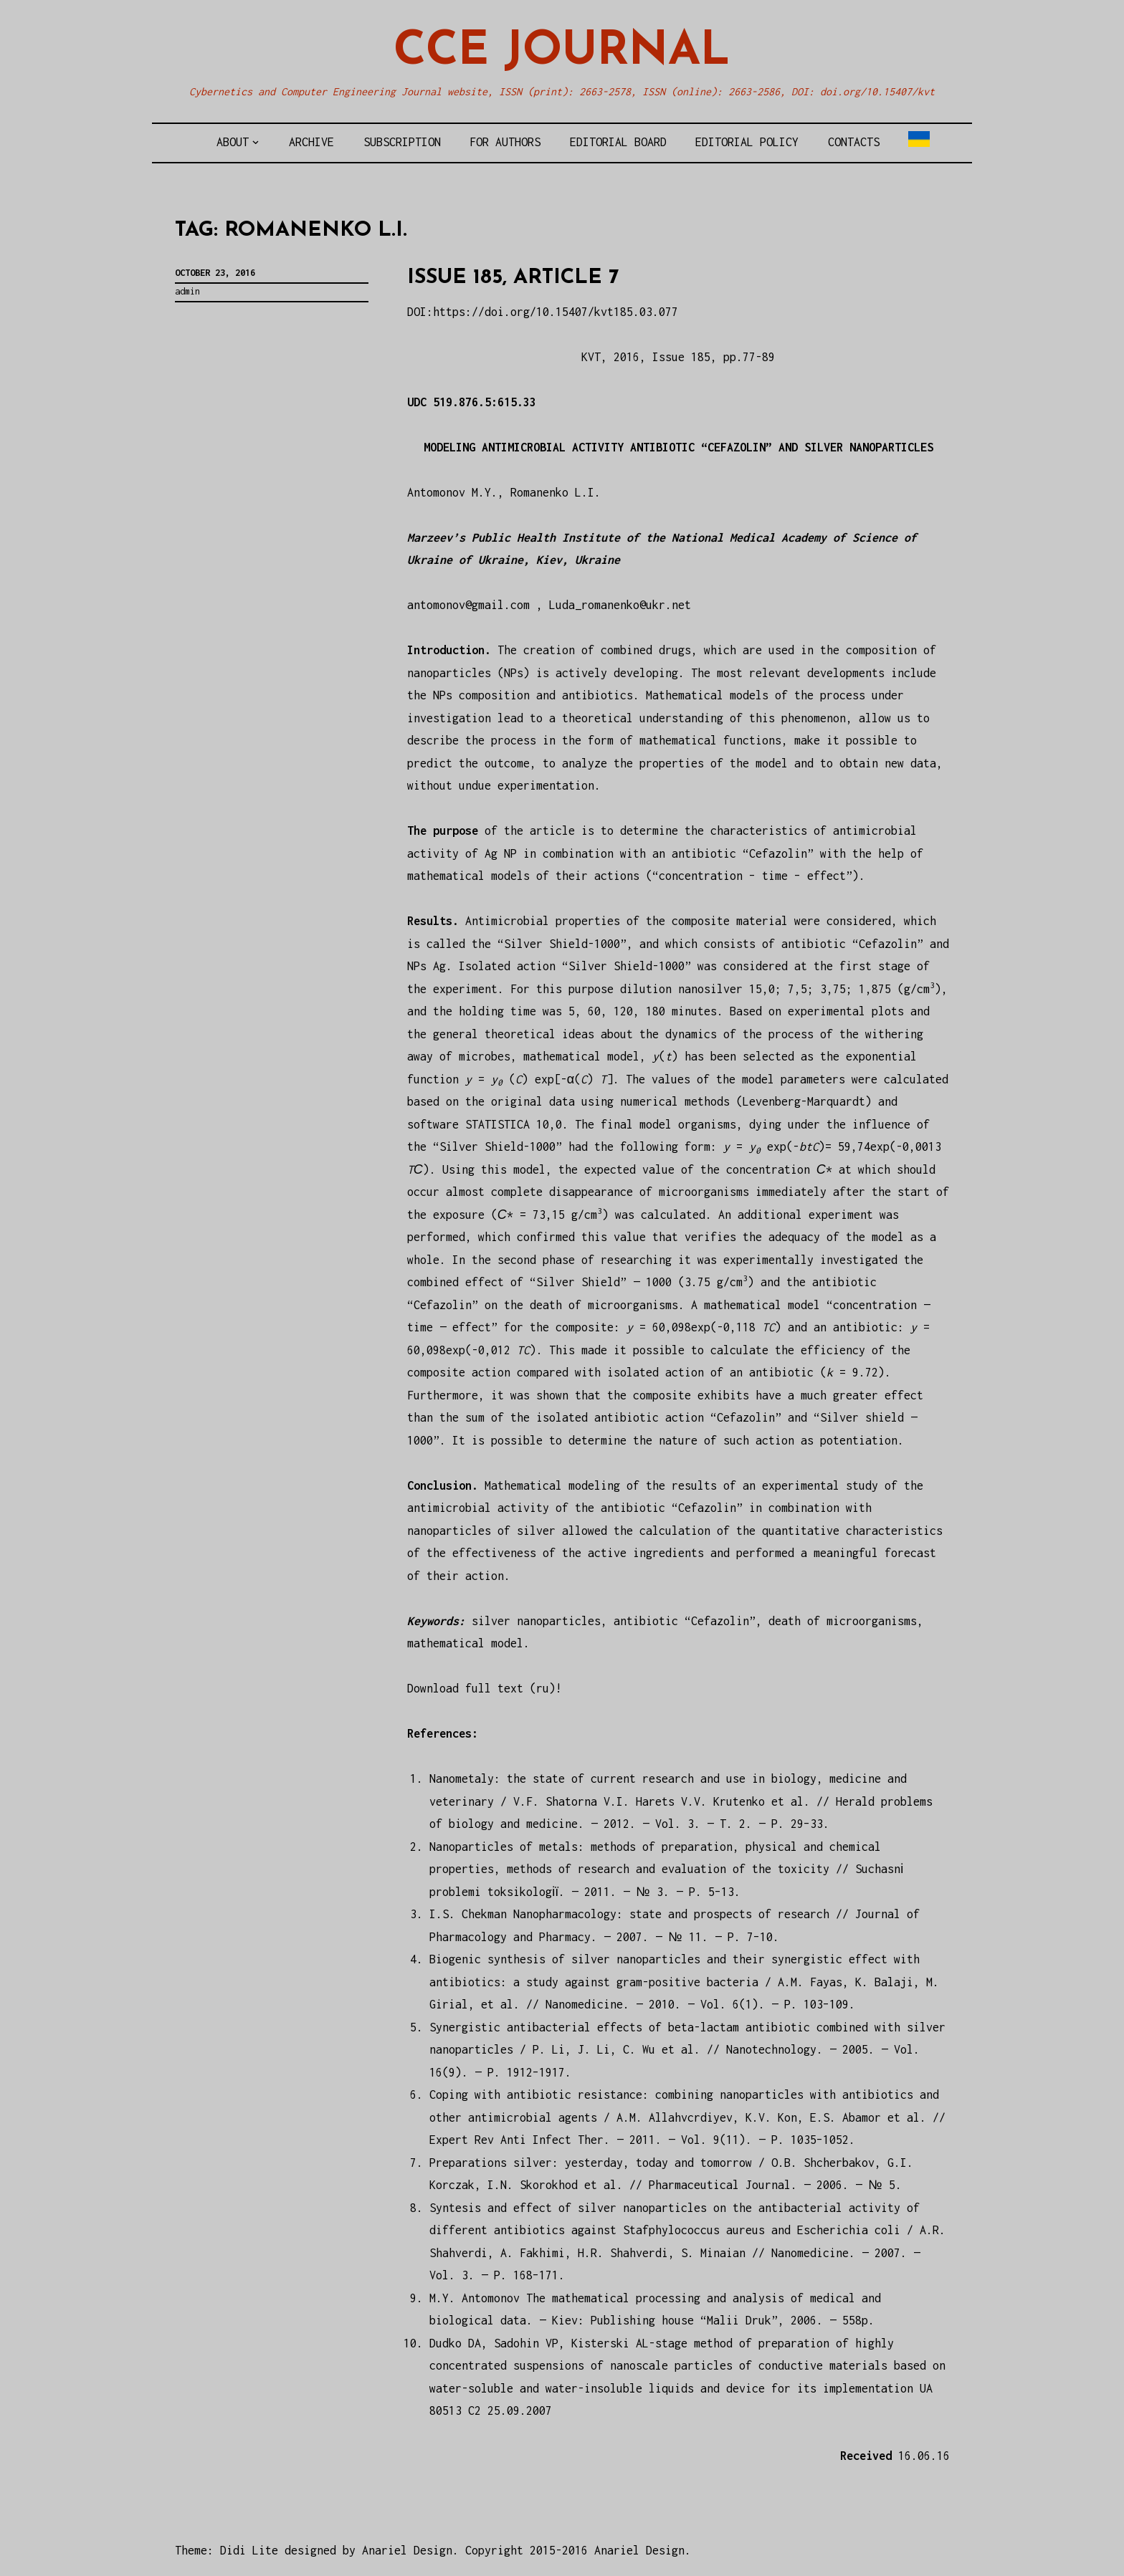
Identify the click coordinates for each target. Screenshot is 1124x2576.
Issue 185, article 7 (513, 277)
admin (187, 291)
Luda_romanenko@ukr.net (620, 604)
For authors (505, 141)
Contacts (854, 141)
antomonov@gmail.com (468, 604)
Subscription (402, 141)
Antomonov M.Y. (452, 492)
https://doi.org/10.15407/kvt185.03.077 (555, 311)
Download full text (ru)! (484, 1688)
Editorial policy (747, 141)
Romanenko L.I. (555, 492)
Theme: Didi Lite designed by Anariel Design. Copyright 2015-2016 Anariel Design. (433, 2550)
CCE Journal (562, 52)
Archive (311, 141)
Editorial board (618, 141)
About (232, 141)
